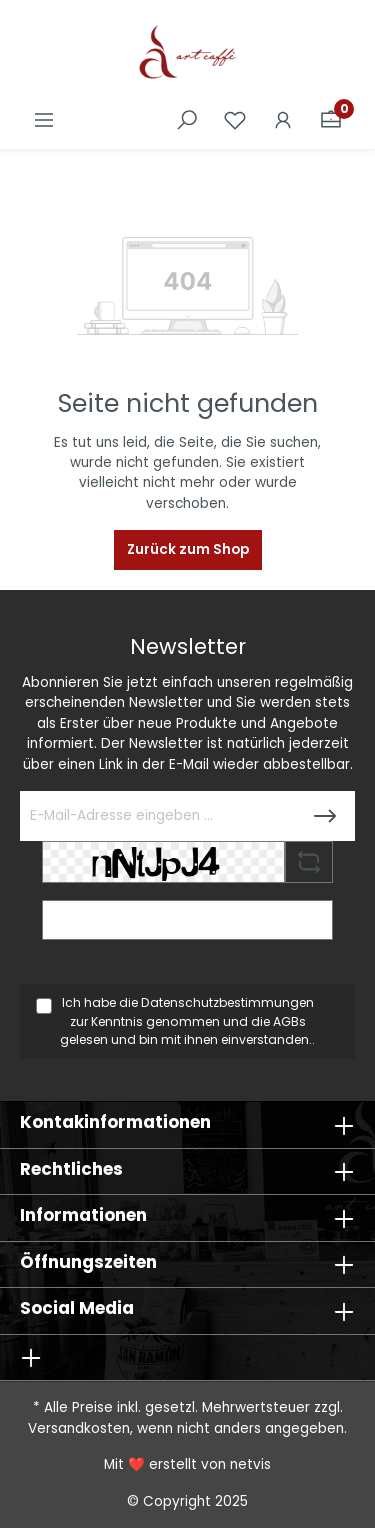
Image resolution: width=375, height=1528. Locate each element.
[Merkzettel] (235, 120)
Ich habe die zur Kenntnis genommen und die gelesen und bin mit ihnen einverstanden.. (187, 1021)
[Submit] (325, 816)
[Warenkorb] (331, 120)
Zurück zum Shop (188, 549)
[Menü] (44, 120)
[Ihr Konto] (283, 120)
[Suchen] (187, 120)
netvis (250, 1464)
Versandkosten (79, 1428)
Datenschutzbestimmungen (227, 1002)
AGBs (289, 1021)
